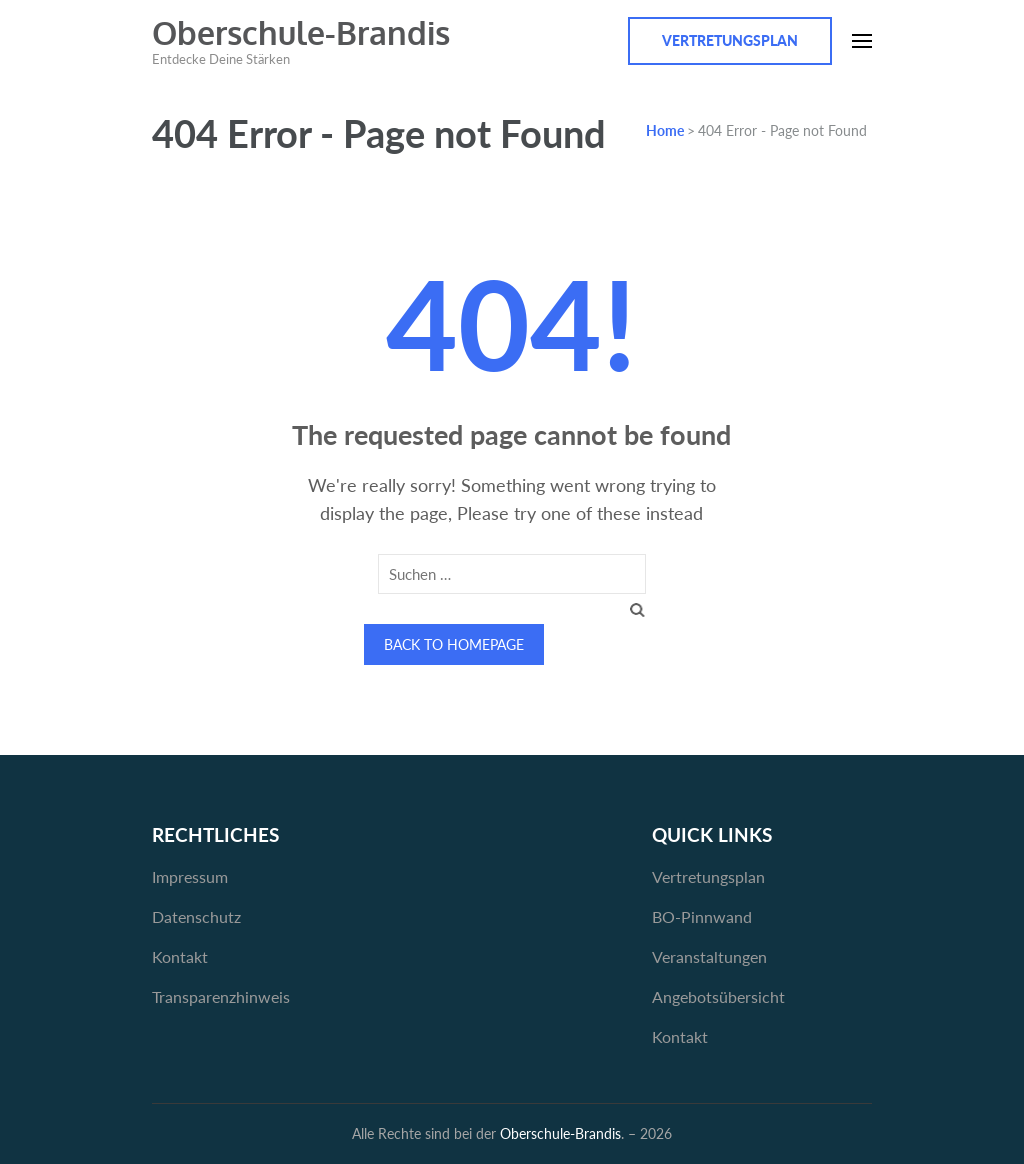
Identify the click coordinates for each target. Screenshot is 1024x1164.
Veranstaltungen (709, 956)
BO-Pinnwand (702, 916)
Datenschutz (196, 916)
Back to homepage (454, 644)
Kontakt (180, 956)
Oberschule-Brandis (301, 32)
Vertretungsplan (730, 40)
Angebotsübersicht (718, 996)
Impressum (190, 876)
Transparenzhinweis (221, 996)
